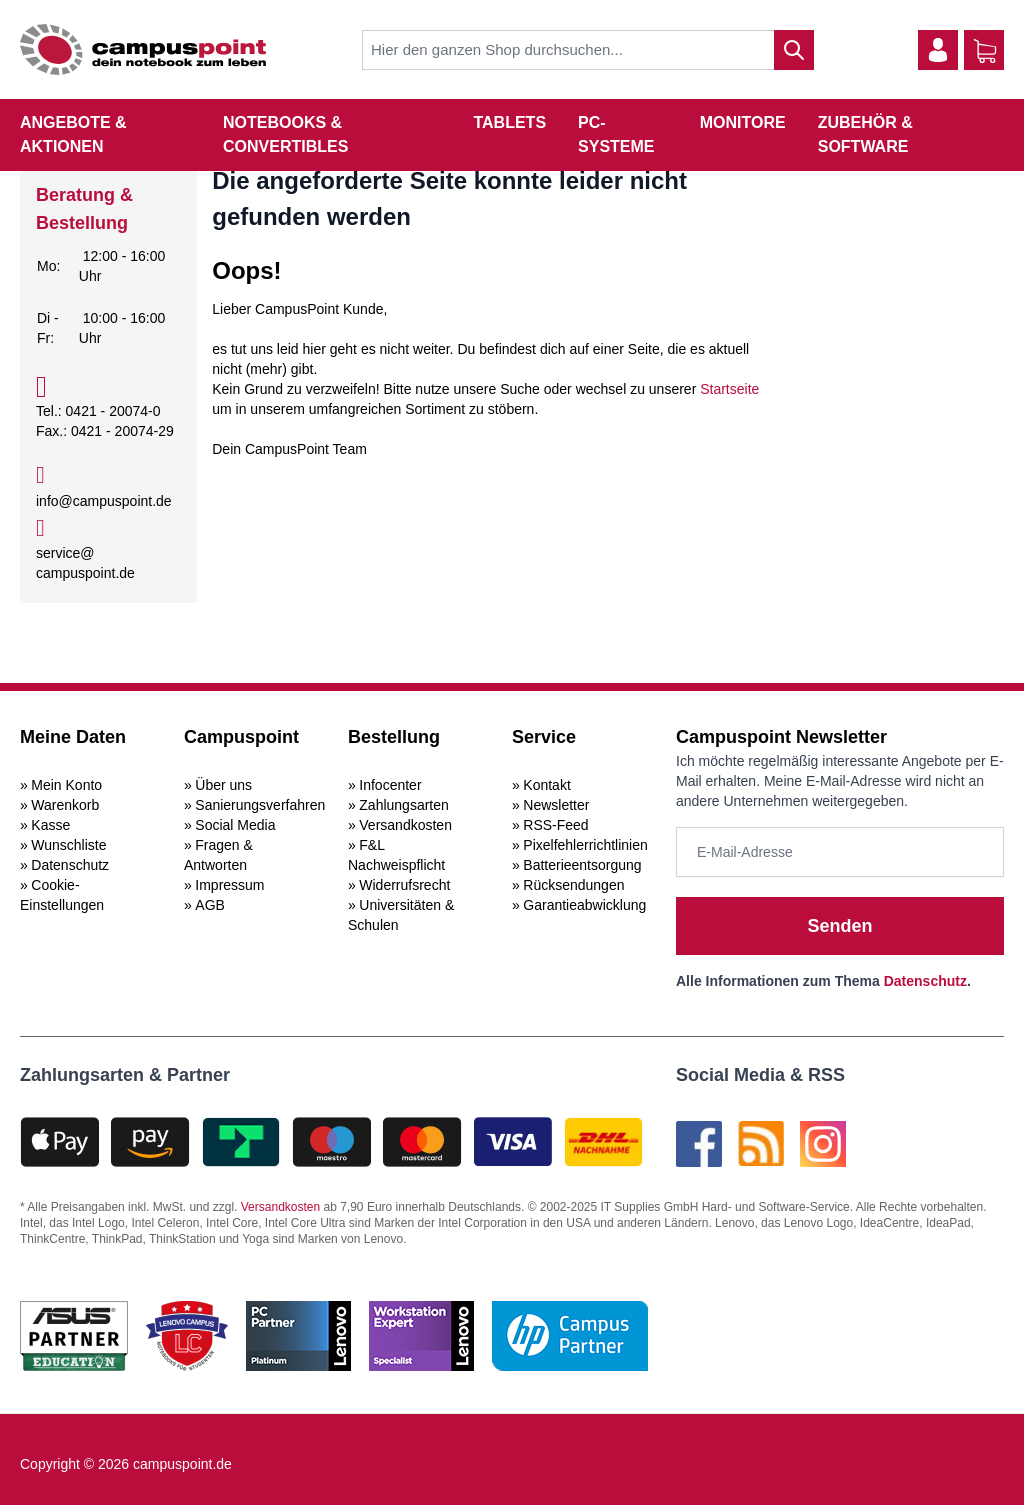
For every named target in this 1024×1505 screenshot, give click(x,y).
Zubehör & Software (865, 134)
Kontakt (546, 785)
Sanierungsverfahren (260, 805)
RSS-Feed (555, 825)
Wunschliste (68, 845)
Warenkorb (65, 805)
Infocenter (390, 785)
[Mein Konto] (938, 50)
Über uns (223, 785)
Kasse (50, 825)
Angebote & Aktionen (73, 134)
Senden (839, 926)
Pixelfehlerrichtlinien (585, 845)
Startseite (729, 389)
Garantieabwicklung (584, 905)
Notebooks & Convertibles (285, 134)
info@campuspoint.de (104, 501)
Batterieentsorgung (582, 865)
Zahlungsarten (404, 805)
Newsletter (556, 805)
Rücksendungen (573, 885)
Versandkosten (405, 825)
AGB (210, 905)
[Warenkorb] (985, 51)
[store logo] (143, 49)
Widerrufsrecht (404, 885)
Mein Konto (66, 785)
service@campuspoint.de (85, 563)
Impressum (229, 885)
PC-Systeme (616, 134)
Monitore (743, 122)
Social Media (235, 825)
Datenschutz (70, 865)
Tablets (509, 122)
